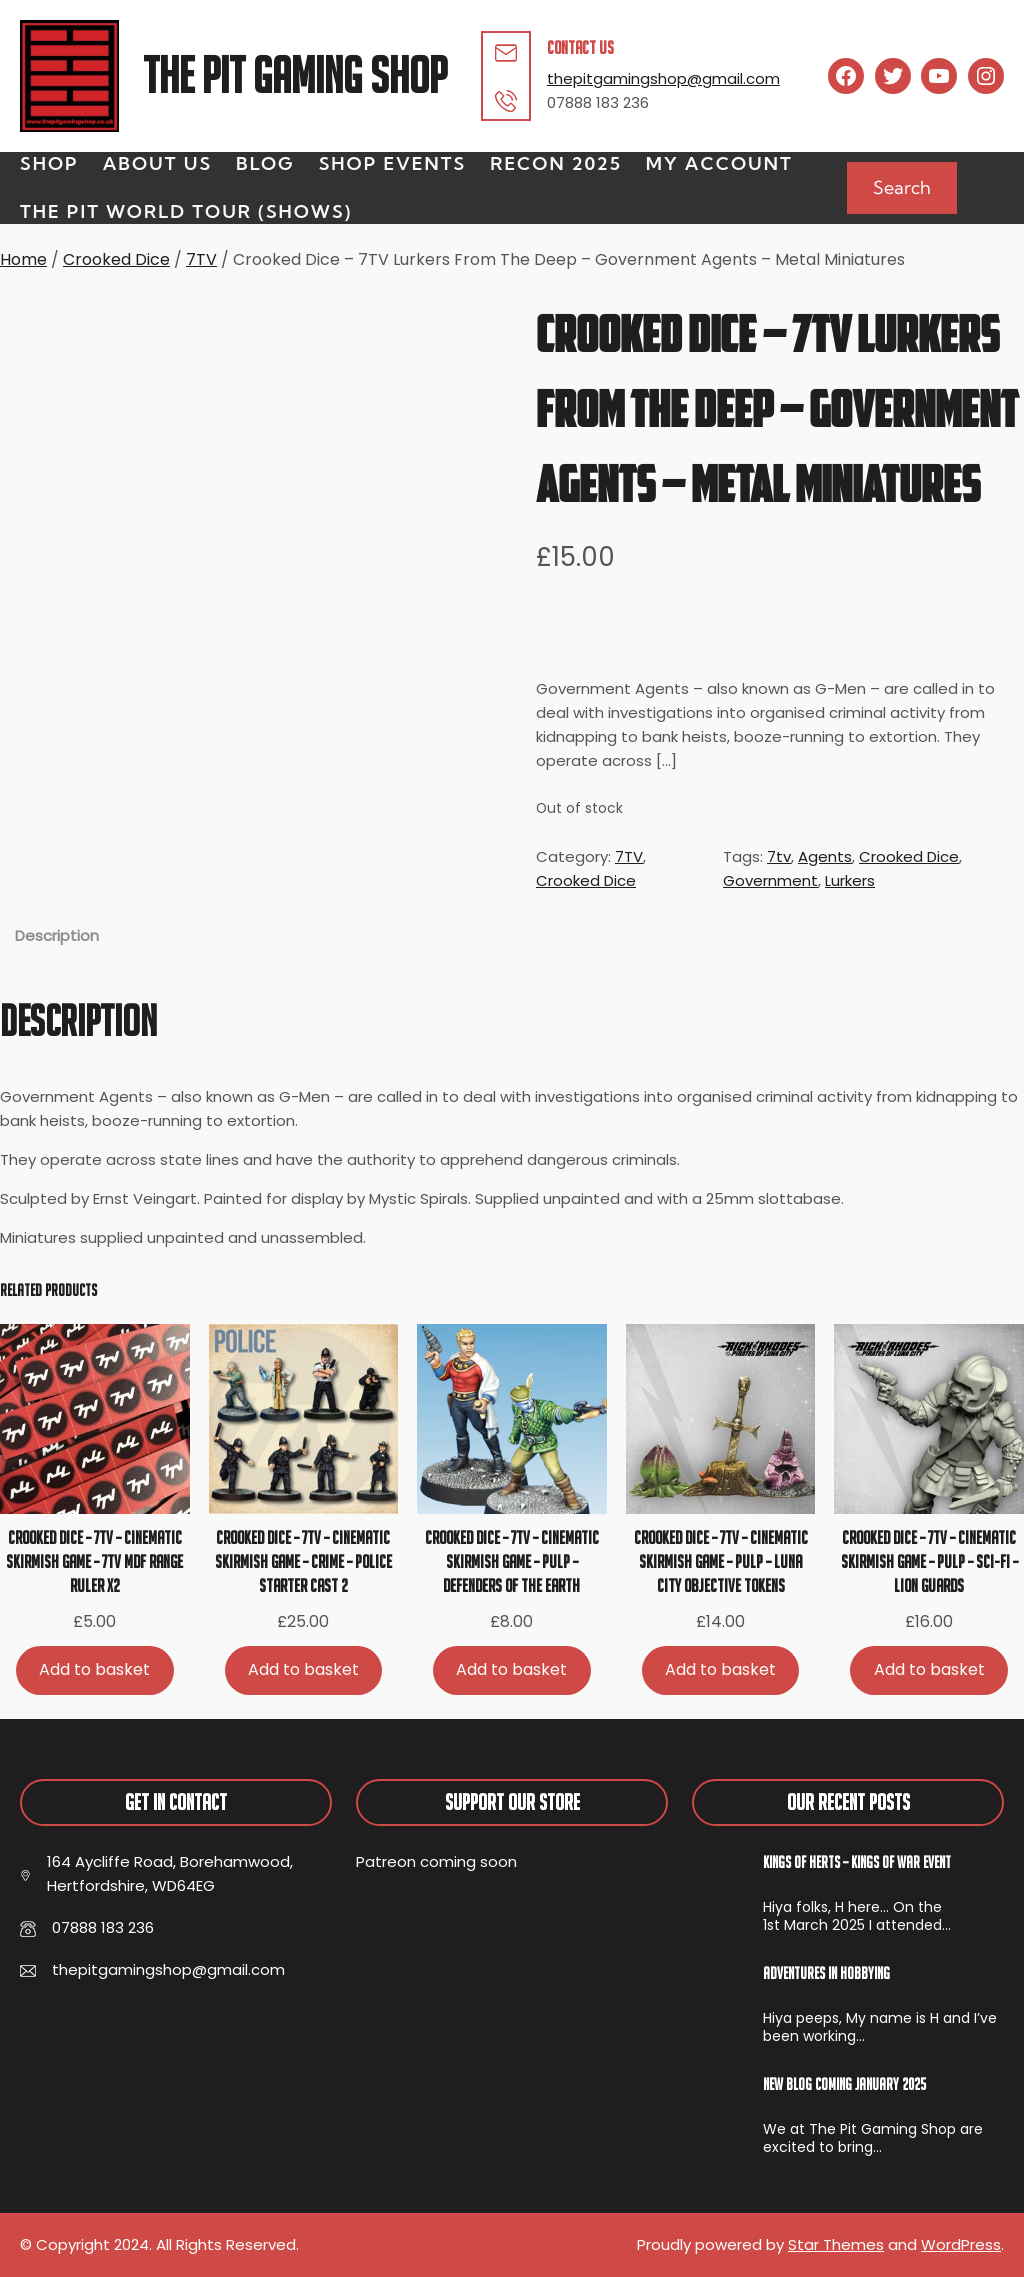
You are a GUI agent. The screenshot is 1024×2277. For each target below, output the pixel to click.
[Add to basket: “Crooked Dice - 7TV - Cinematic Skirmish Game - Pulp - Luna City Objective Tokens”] (721, 1670)
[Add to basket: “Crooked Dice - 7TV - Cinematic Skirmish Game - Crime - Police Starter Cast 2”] (304, 1670)
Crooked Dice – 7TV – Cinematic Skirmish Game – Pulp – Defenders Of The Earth (512, 1561)
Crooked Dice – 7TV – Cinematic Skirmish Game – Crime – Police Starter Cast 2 (303, 1561)
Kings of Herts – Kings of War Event (857, 1862)
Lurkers (850, 880)
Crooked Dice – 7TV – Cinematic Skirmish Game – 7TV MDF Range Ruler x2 (94, 1561)
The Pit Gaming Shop (295, 75)
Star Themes (836, 2244)
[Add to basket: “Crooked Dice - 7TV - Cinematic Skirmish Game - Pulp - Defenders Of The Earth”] (512, 1670)
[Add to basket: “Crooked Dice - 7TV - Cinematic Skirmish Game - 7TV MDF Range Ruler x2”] (95, 1670)
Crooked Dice (116, 259)
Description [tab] (57, 935)
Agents (825, 856)
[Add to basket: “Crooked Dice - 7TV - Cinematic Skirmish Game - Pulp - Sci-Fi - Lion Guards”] (929, 1670)
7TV (201, 259)
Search (902, 187)
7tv (779, 856)
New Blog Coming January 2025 (844, 2084)
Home (23, 259)
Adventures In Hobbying (826, 1973)
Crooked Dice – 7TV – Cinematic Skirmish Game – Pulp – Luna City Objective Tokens (721, 1561)
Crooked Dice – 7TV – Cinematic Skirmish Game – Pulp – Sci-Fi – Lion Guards (929, 1561)
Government (770, 880)
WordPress (961, 2244)
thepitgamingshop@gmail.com (663, 78)
